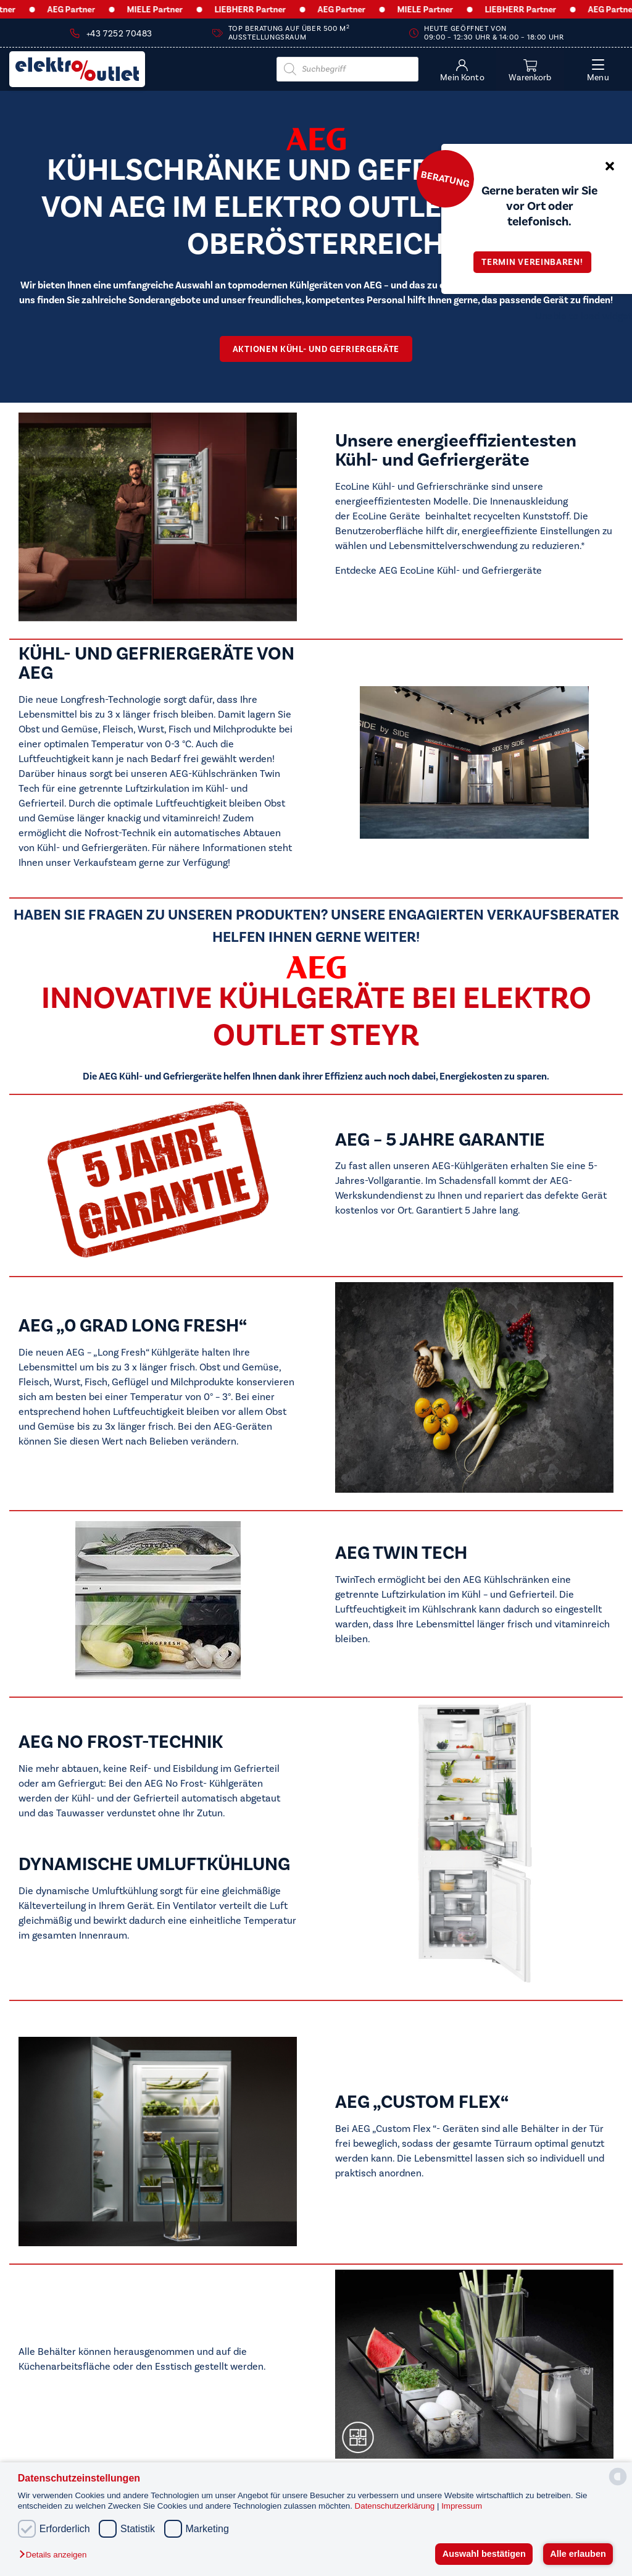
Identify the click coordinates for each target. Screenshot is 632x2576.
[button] (56, 2555)
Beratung (445, 178)
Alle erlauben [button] (577, 2554)
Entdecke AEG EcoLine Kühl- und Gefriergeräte (438, 570)
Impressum (461, 2506)
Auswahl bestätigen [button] (484, 2554)
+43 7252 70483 (119, 34)
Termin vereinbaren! (536, 262)
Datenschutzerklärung (396, 2506)
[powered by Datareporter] (618, 2484)
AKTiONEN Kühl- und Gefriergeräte (316, 349)
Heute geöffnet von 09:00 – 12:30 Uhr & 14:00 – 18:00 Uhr (493, 33)
